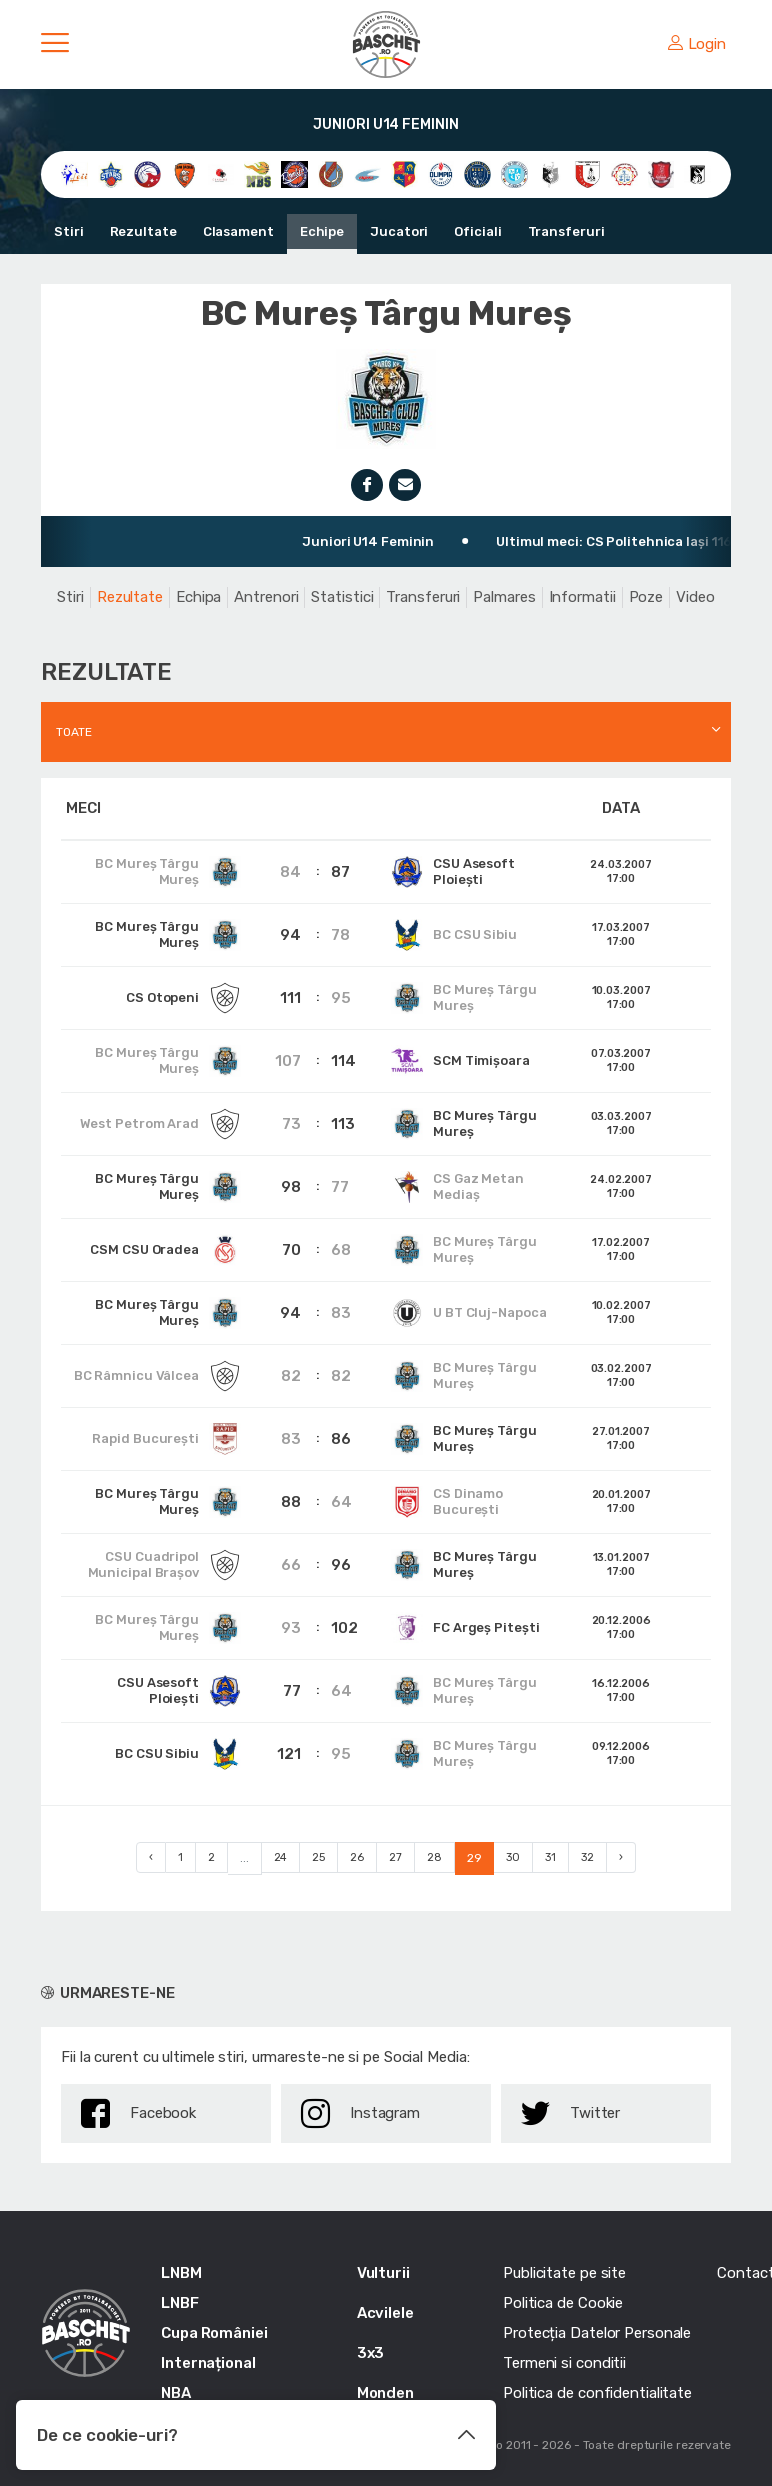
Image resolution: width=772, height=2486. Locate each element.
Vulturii (383, 2273)
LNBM (181, 2273)
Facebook (138, 2113)
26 (357, 1857)
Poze (646, 597)
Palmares (504, 597)
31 (550, 1857)
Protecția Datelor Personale (597, 2333)
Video (695, 597)
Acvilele (385, 2313)
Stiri (69, 231)
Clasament (238, 231)
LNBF (180, 2303)
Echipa (198, 597)
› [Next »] (621, 1857)
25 (318, 1857)
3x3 (371, 2353)
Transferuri (566, 231)
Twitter (570, 2113)
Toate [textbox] (74, 732)
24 (281, 1857)
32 (587, 1857)
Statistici (342, 597)
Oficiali (477, 231)
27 (395, 1857)
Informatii (582, 597)
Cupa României (214, 2333)
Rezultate (143, 231)
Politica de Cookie (563, 2303)
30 (513, 1857)
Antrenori (266, 597)
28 (434, 1857)
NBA (176, 2393)
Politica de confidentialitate (597, 2393)
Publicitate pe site (564, 2273)
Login (697, 44)
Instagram (360, 2113)
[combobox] (386, 732)
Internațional (208, 2363)
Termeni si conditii (564, 2363)
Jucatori (399, 231)
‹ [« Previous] (151, 1857)
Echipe (322, 231)
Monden (385, 2393)
